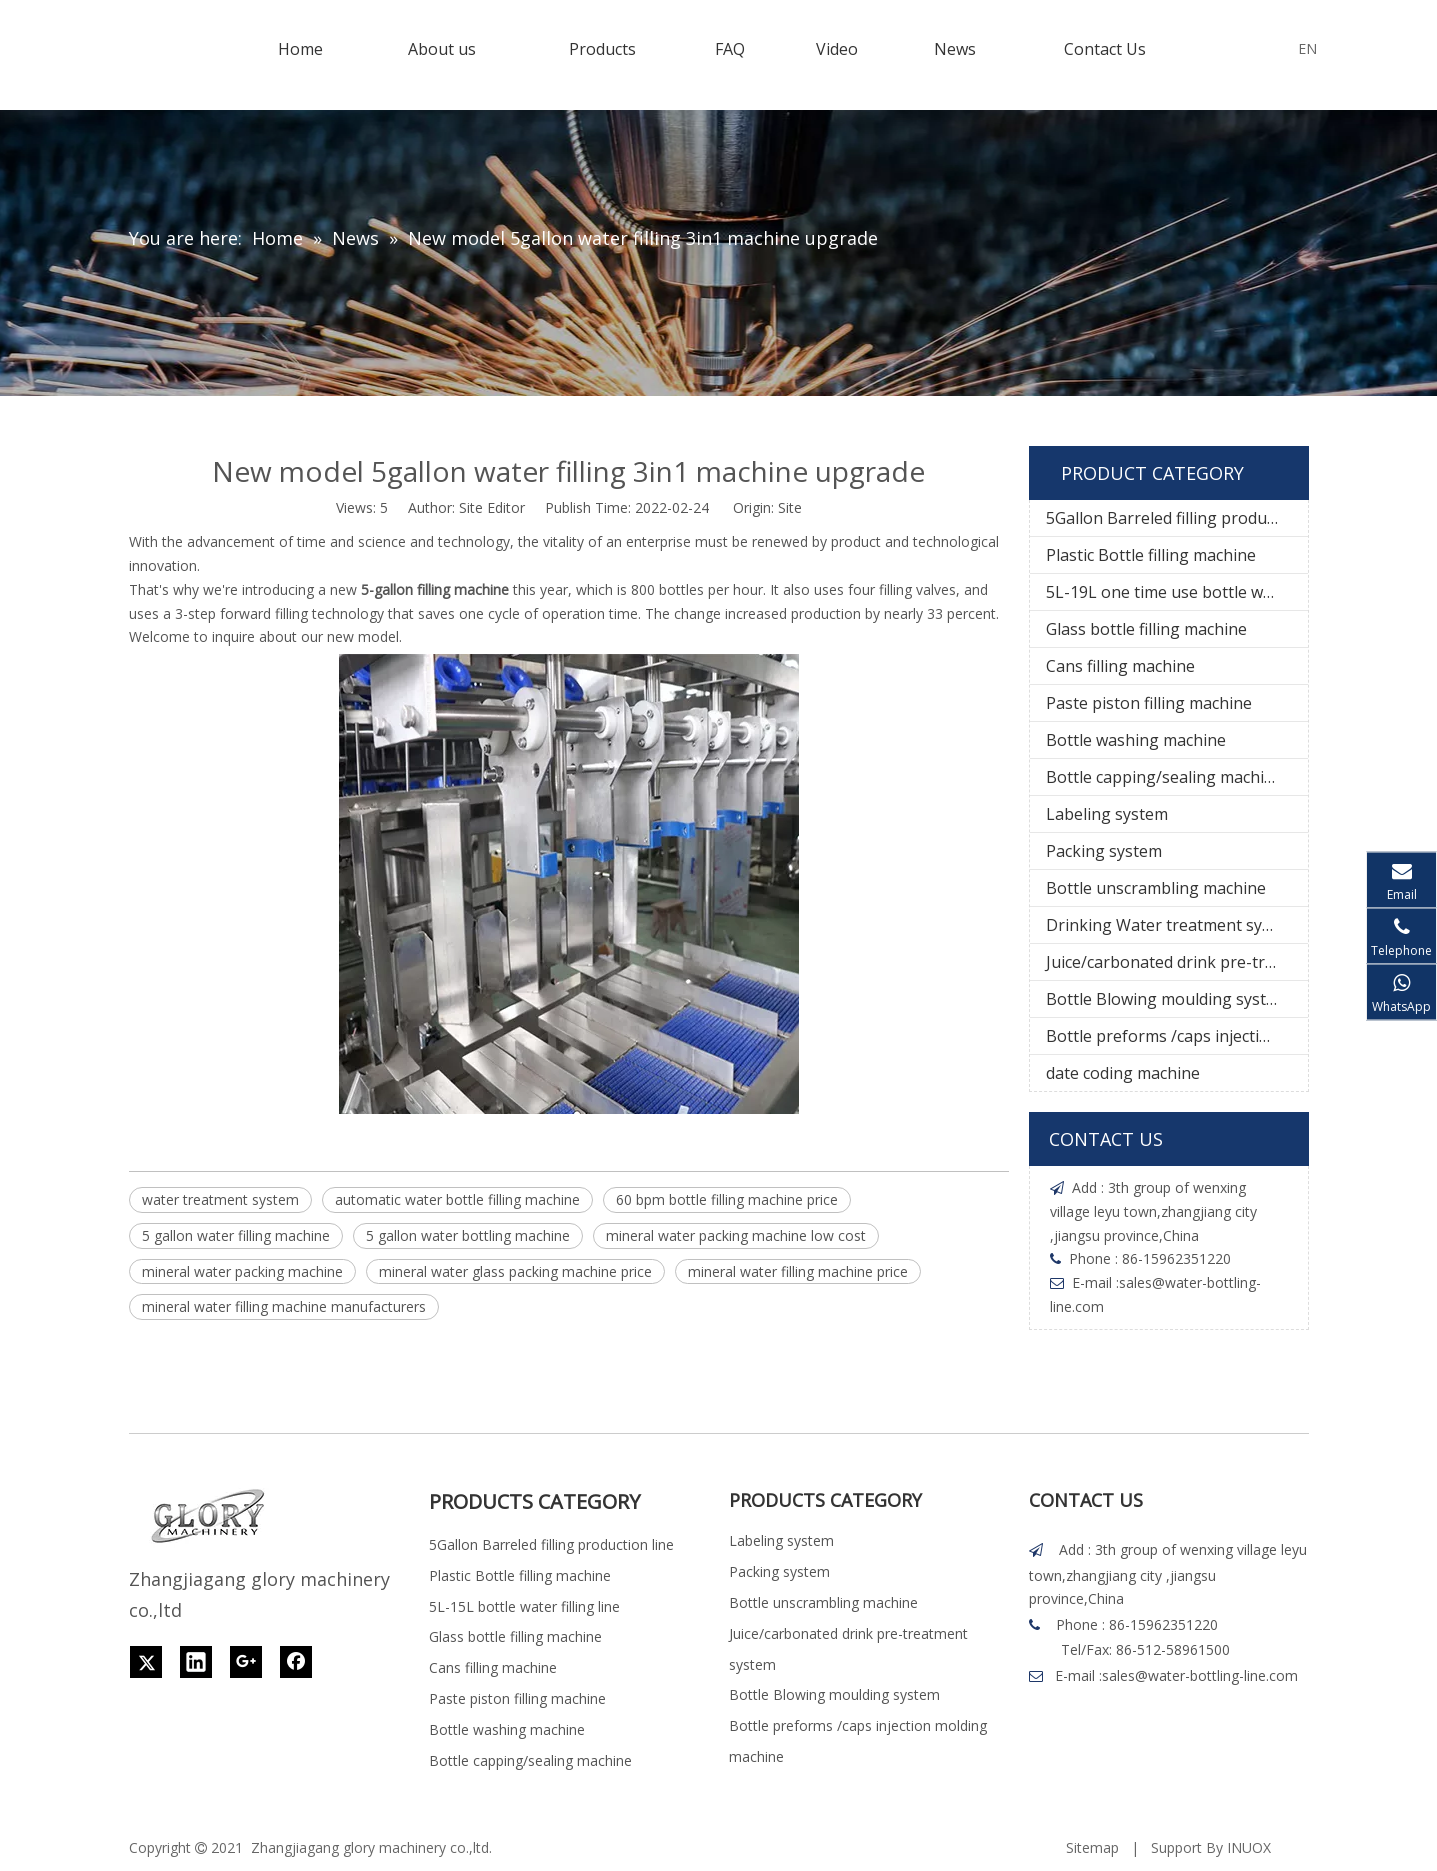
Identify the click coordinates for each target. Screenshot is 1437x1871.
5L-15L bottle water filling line (524, 1606)
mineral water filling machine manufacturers (284, 1306)
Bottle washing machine (1136, 740)
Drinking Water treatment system (1172, 925)
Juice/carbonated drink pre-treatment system (1177, 962)
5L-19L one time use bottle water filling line (1177, 592)
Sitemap (1092, 1847)
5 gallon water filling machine (236, 1235)
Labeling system (1107, 814)
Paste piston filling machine (1149, 703)
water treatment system (220, 1199)
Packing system (1104, 851)
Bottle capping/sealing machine (1164, 777)
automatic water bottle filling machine (457, 1199)
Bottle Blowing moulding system (1167, 999)
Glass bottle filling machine (1146, 629)
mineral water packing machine (242, 1271)
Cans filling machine (1120, 666)
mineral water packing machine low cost (736, 1235)
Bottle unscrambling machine (1156, 888)
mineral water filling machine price (798, 1271)
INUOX (1249, 1847)
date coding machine (1123, 1073)
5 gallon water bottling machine (468, 1235)
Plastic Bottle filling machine (1151, 555)
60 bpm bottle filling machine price (727, 1199)
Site (790, 507)
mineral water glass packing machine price (515, 1271)
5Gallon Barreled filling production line (1177, 518)
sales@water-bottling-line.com (1200, 1675)
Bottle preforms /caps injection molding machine (1177, 1036)
